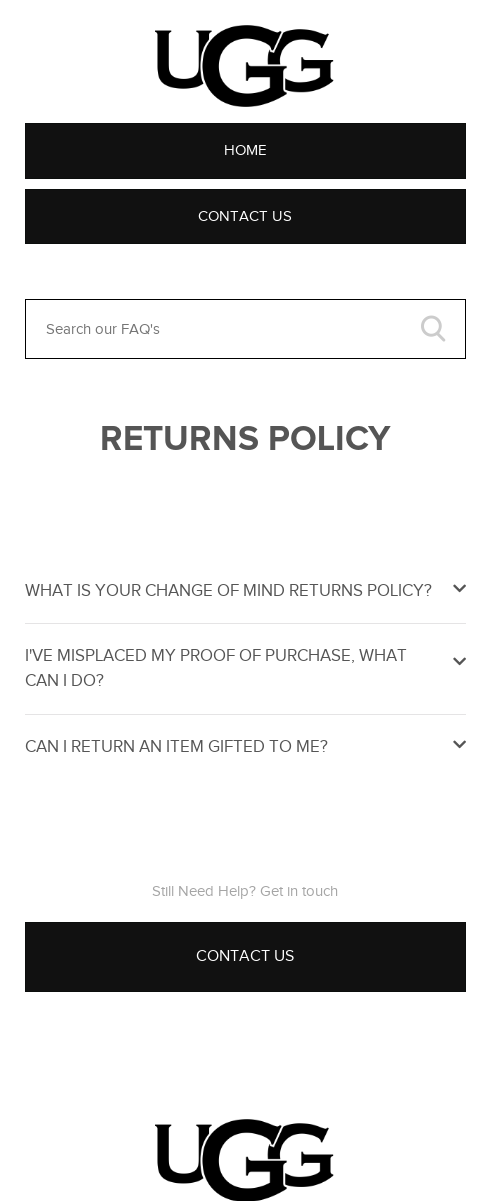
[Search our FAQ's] (245, 329)
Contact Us (245, 216)
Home (245, 150)
